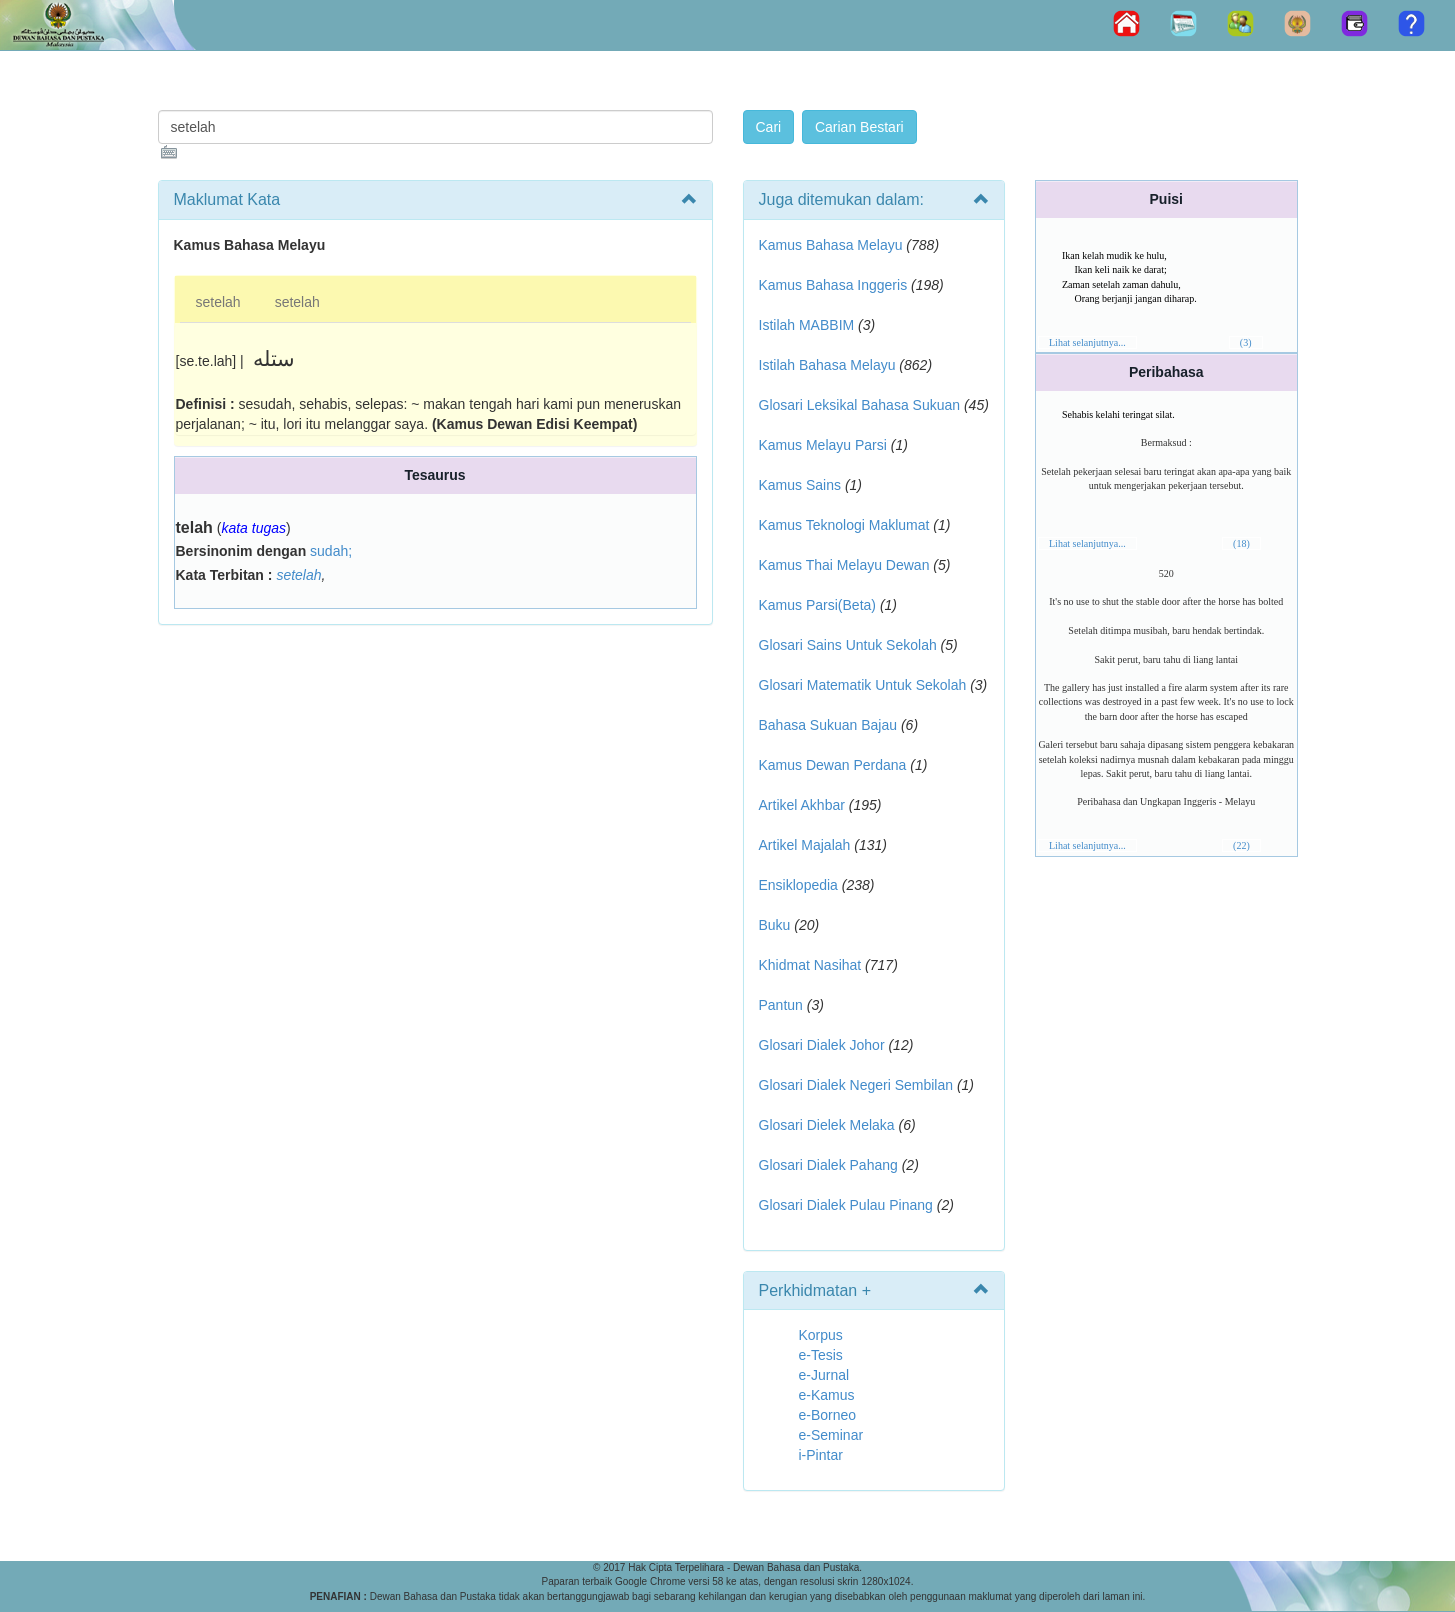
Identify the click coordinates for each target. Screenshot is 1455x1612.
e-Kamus (827, 1395)
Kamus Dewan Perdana (833, 765)
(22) (1241, 845)
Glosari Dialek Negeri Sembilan (856, 1085)
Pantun (781, 1005)
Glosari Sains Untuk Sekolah (848, 645)
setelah (218, 302)
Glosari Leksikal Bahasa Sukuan (860, 405)
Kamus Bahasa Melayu (833, 245)
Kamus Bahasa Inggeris (833, 285)
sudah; (331, 551)
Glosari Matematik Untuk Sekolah (863, 685)
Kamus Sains (800, 485)
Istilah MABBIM (807, 325)
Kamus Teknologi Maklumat (844, 525)
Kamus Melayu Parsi (823, 445)
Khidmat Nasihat (810, 965)
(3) (1246, 342)
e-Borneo (828, 1415)
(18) (1241, 543)
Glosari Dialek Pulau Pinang (846, 1205)
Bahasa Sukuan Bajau (828, 725)
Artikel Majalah (805, 845)
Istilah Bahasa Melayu (827, 365)
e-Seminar (831, 1435)
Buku (775, 925)
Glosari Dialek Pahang (828, 1165)
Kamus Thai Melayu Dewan (844, 565)
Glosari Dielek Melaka (827, 1125)
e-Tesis (821, 1355)
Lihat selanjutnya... (1087, 342)
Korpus (821, 1335)
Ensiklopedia (798, 885)
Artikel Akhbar (802, 805)
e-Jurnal (824, 1375)
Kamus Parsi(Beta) (817, 605)
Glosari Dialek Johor (822, 1045)
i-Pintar (821, 1455)
